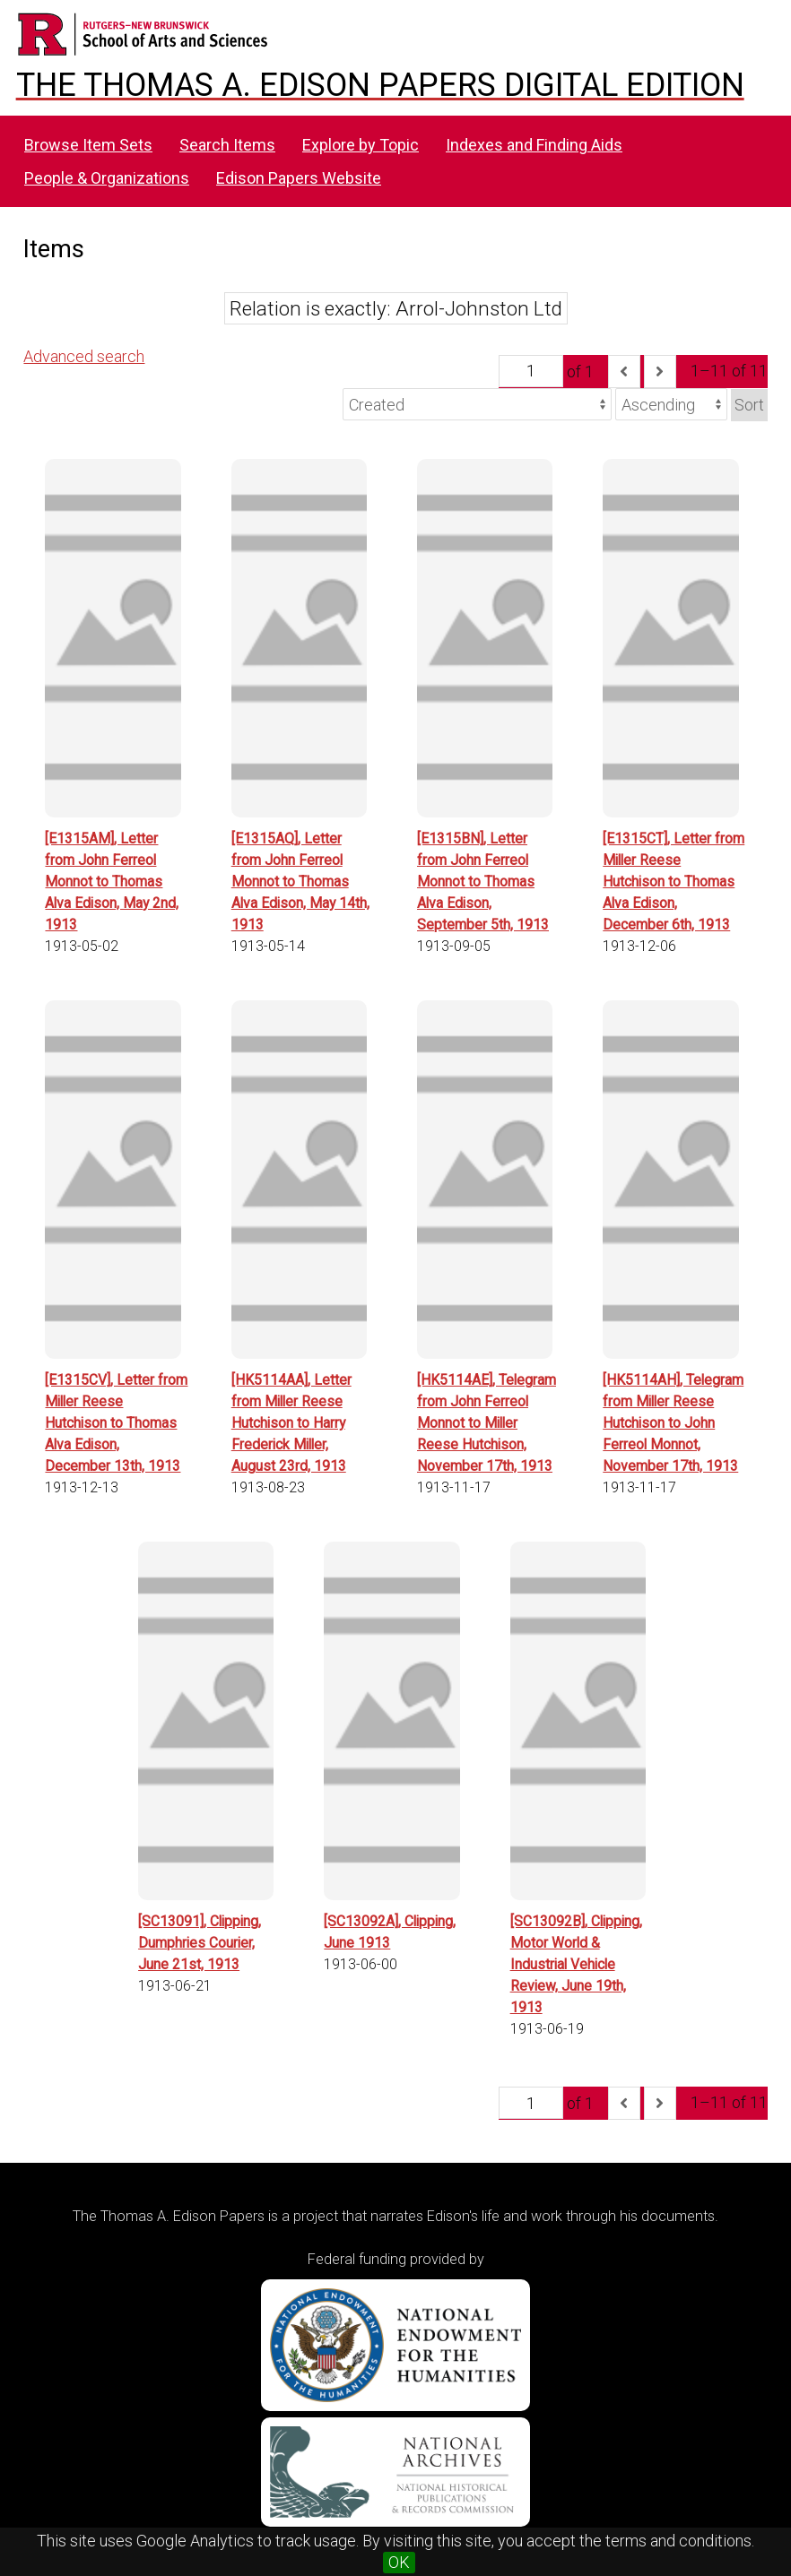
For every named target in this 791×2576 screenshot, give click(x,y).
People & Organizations (106, 178)
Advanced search (83, 356)
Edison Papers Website (298, 178)
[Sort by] (477, 404)
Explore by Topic (360, 144)
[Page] (531, 371)
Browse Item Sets (88, 144)
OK (399, 2562)
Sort (749, 404)
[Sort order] (671, 404)
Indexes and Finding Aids (534, 144)
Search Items (227, 144)
